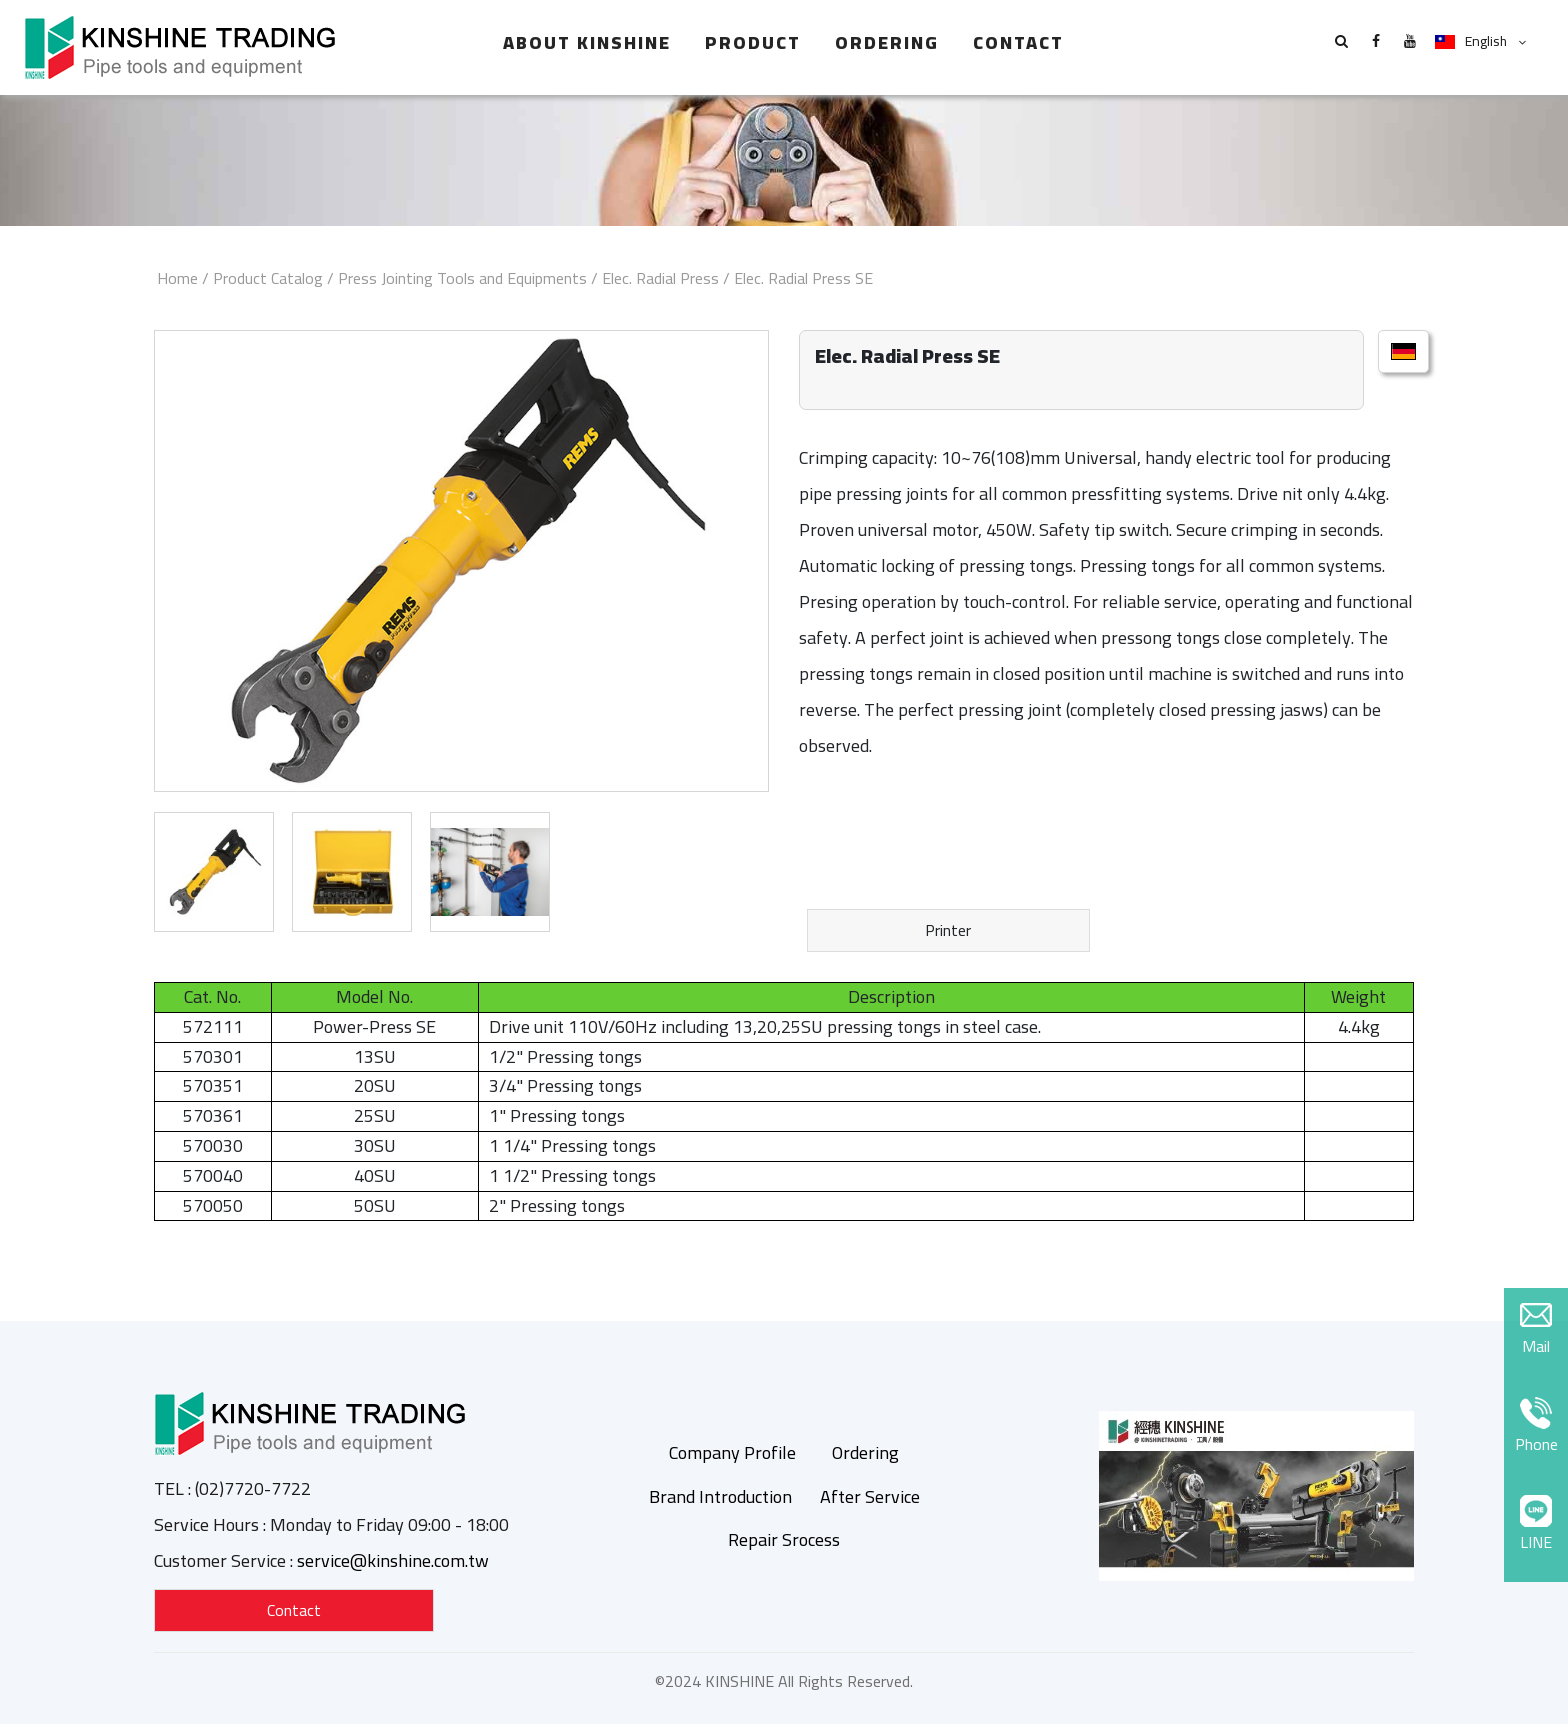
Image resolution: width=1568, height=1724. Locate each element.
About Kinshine (587, 42)
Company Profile (732, 1452)
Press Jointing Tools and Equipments (462, 278)
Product (753, 42)
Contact (1018, 42)
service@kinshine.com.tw (393, 1560)
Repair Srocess (784, 1539)
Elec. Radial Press (660, 278)
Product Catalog (268, 278)
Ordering (887, 42)
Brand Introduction (720, 1496)
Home (177, 278)
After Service (870, 1496)
